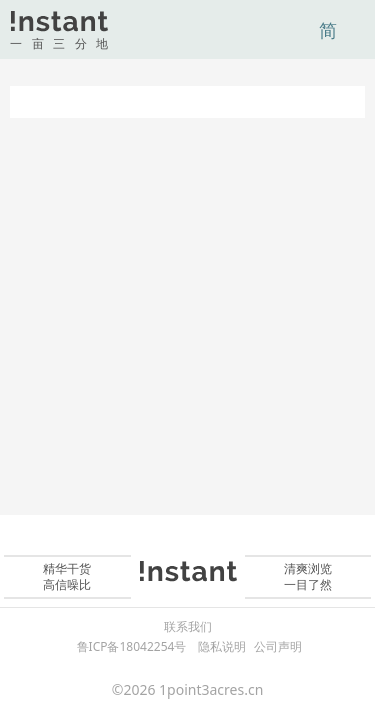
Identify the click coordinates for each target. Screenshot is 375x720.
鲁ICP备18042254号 (132, 646)
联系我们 (188, 627)
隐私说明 (222, 646)
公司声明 (278, 646)
